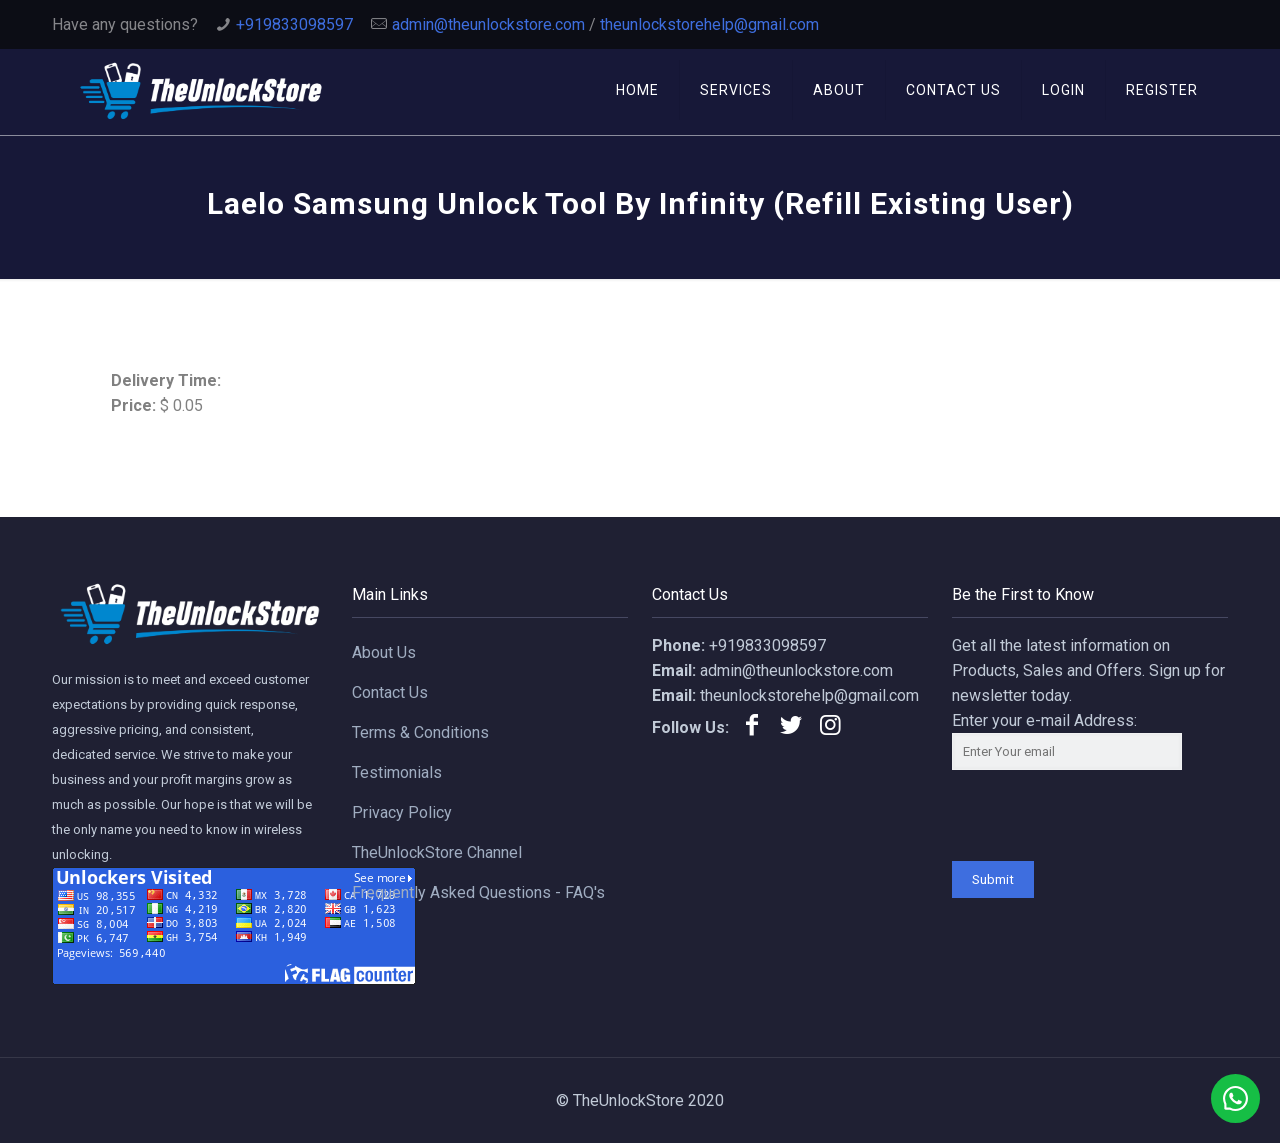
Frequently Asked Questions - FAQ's (478, 892)
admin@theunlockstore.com (488, 24)
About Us (384, 652)
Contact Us (390, 692)
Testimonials (397, 772)
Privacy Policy (402, 812)
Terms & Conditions (420, 732)
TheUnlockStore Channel (437, 852)
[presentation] (1104, 822)
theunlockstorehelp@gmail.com (709, 24)
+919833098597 (294, 24)
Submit (993, 879)
